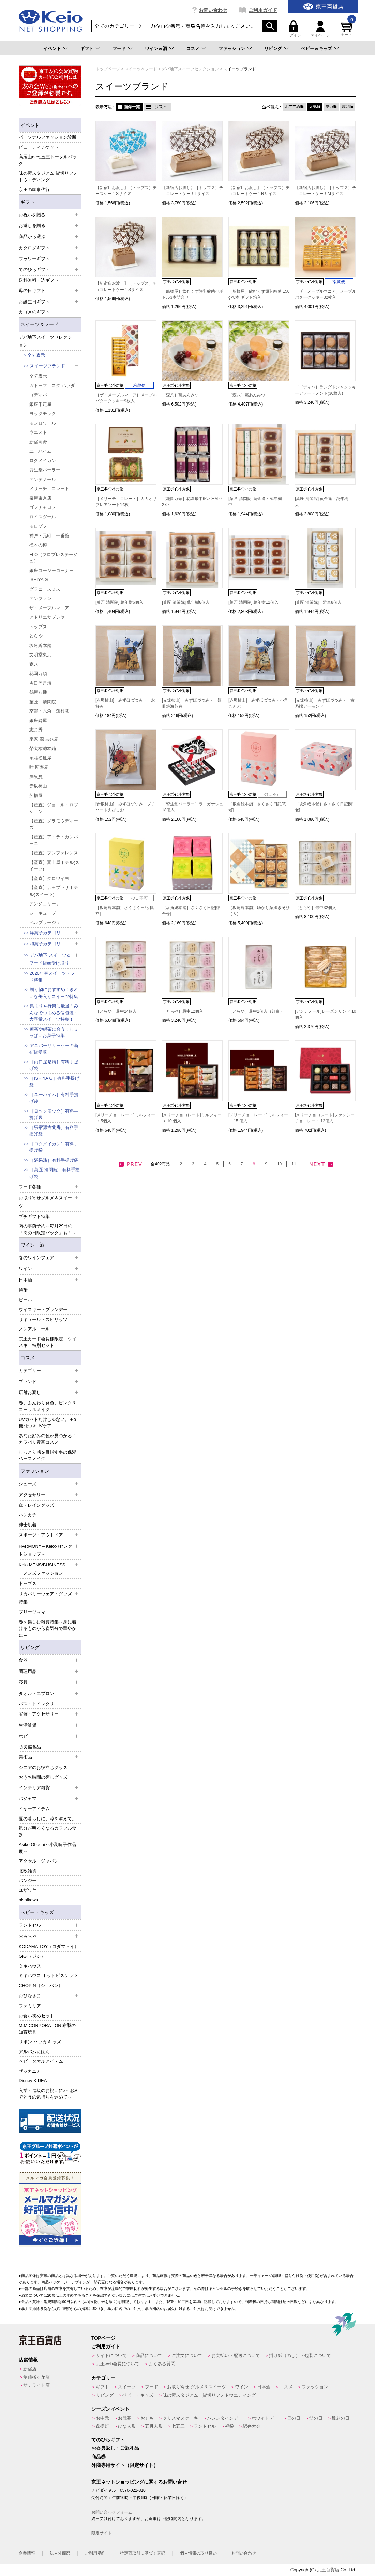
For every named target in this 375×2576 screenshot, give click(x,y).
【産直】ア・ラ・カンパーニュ (53, 840)
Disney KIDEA (33, 2080)
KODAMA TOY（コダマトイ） (49, 1946)
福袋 (229, 2426)
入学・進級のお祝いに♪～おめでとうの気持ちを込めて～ (49, 2094)
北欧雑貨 (27, 1870)
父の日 (315, 2418)
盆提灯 (102, 2426)
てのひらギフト (108, 2439)
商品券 (98, 2456)
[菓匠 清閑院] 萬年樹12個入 (253, 602)
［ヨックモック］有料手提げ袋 (53, 1114)
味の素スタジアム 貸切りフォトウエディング (48, 176)
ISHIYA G (38, 579)
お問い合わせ (213, 10)
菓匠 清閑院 (42, 701)
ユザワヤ (27, 1890)
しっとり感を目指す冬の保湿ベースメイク (47, 1455)
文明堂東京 (40, 654)
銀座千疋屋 (40, 404)
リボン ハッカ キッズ (40, 2041)
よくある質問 (162, 2363)
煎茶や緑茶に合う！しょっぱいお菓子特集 (53, 1033)
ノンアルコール (34, 1328)
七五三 (178, 2426)
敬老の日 (340, 2418)
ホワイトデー (265, 2418)
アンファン (40, 598)
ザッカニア (30, 2071)
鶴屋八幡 (38, 692)
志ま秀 (36, 729)
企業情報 (27, 2553)
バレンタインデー (224, 2418)
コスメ (192, 48)
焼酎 (23, 1290)
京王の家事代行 (34, 189)
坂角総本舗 (40, 645)
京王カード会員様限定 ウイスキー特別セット (47, 1342)
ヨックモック (42, 413)
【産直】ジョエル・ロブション (53, 808)
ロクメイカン (42, 460)
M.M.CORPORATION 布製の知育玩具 (47, 2029)
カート (348, 29)
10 (279, 1164)
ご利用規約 (95, 2553)
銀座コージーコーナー (51, 570)
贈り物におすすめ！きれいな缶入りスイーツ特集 (53, 993)
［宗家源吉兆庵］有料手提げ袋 (53, 1131)
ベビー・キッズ (37, 1912)
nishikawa (28, 1899)
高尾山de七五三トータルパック (48, 160)
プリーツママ (32, 1612)
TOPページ (103, 2338)
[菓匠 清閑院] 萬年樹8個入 (186, 602)
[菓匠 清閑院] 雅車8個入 (318, 602)
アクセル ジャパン (39, 1861)
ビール (25, 1299)
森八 (33, 664)
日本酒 (263, 2386)
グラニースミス (44, 589)
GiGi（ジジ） (32, 1956)
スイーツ (127, 2386)
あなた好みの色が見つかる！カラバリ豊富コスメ (47, 1439)
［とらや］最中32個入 (315, 907)
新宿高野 (38, 441)
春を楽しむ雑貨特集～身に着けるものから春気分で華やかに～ (47, 1628)
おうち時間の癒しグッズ (43, 1777)
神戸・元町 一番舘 (49, 535)
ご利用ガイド (263, 10)
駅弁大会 (251, 2426)
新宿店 (29, 2368)
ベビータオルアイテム (41, 2061)
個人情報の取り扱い (198, 2553)
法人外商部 (60, 2553)
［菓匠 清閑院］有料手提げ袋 (54, 1173)
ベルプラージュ (44, 922)
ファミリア (30, 2005)
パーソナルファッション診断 (47, 137)
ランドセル (205, 2426)
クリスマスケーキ (180, 2418)
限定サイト (101, 2533)
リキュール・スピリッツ (43, 1319)
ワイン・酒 (32, 1245)
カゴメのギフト (34, 311)
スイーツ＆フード (39, 324)
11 (293, 1164)
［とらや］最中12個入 (182, 1011)
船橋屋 (36, 795)
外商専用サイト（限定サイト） (124, 2465)
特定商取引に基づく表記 (142, 2553)
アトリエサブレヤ (47, 617)
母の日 (293, 2418)
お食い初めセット (36, 2015)
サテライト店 (36, 2385)
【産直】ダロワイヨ (49, 878)
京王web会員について (117, 2363)
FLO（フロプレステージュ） (53, 558)
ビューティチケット (39, 147)
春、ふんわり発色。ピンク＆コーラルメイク (47, 1406)
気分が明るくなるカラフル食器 (47, 1832)
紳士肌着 (27, 1524)
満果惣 (36, 776)
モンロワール (42, 423)
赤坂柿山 (38, 786)
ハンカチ (27, 1514)
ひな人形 (127, 2426)
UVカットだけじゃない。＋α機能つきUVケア (47, 1423)
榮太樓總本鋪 (42, 748)
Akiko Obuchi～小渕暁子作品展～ (47, 1848)
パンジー (27, 1880)
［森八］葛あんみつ (180, 395)
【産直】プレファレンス (53, 852)
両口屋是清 (40, 683)
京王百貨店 (328, 2569)
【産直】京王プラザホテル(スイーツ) (53, 891)
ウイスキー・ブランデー (43, 1309)
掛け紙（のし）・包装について (300, 2355)
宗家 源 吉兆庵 (43, 739)
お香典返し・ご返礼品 (115, 2448)
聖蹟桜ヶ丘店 (36, 2377)
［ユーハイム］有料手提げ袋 (53, 1098)
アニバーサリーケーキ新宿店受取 (53, 1049)
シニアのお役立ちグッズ (43, 1767)
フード (119, 48)
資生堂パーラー (44, 469)
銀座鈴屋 (38, 720)
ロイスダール (42, 516)
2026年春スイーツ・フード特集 (54, 977)
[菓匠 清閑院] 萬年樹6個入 (119, 602)
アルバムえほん (34, 2051)
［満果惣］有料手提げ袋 (54, 1160)
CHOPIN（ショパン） (41, 1985)
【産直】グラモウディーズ (53, 824)
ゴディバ (38, 394)
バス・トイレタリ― (39, 1703)
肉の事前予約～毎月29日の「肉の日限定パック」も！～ (47, 1229)
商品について (149, 2355)
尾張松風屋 (40, 758)
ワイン (241, 2386)
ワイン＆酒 (156, 48)
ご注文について (186, 2355)
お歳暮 (124, 2418)
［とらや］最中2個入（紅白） (256, 1011)
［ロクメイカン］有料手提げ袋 (53, 1147)
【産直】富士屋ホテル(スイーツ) (54, 866)
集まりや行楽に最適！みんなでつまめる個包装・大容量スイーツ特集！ (53, 1012)
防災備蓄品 (30, 1746)
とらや (36, 635)
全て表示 (36, 355)
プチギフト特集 (34, 1216)
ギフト (86, 48)
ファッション (232, 48)
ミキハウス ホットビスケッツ (48, 1975)
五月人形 (154, 2426)
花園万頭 (38, 673)
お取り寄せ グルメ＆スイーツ (196, 2386)
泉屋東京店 (40, 498)
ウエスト (38, 432)
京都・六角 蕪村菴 (49, 710)
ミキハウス (30, 1966)
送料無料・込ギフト (39, 280)
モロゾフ (38, 526)
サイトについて (111, 2355)
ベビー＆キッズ (316, 48)
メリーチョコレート (49, 488)
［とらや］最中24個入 (116, 1011)
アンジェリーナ (44, 903)
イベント (52, 48)
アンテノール (42, 479)
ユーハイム (40, 451)
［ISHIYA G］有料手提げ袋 (54, 1082)
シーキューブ (42, 913)
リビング (273, 48)
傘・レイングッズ (36, 1505)
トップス (38, 626)
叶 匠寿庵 (38, 767)
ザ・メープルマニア (49, 607)
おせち (147, 2418)
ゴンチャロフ (42, 507)
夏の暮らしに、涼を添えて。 (47, 1818)
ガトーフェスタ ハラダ (52, 385)
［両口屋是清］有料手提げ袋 (53, 1065)
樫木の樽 (38, 544)
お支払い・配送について (235, 2355)
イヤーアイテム (34, 1808)
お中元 (102, 2418)
